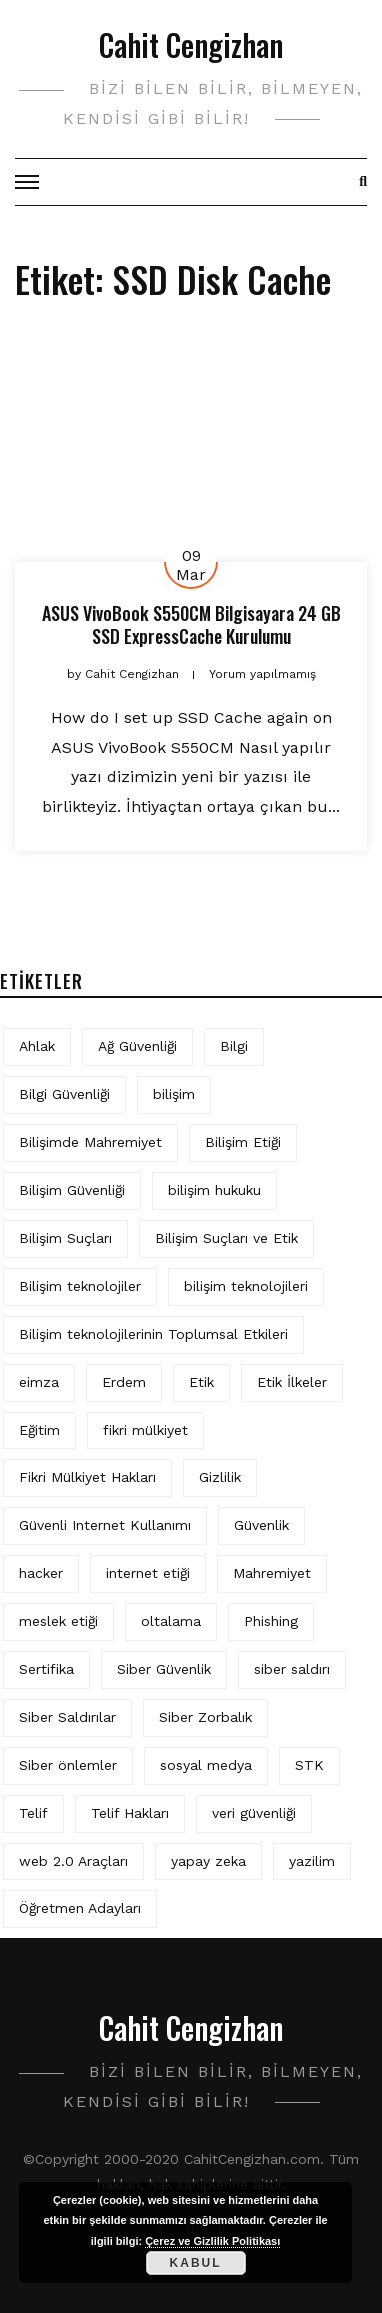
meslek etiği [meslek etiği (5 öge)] (58, 1621)
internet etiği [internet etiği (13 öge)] (148, 1573)
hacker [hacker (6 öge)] (41, 1573)
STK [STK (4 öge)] (309, 1765)
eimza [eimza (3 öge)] (39, 1382)
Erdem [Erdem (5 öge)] (124, 1382)
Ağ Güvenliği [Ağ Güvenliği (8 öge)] (137, 1046)
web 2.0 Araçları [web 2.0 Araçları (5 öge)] (73, 1861)
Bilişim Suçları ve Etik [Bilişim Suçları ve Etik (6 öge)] (226, 1238)
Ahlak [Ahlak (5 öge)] (37, 1046)
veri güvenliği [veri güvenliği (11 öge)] (254, 1813)
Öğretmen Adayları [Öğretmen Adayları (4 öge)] (80, 1908)
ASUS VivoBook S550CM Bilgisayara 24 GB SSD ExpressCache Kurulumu (191, 624)
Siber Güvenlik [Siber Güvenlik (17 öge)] (164, 1669)
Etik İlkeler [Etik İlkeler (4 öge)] (292, 1382)
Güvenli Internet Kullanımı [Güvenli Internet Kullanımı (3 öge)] (105, 1525)
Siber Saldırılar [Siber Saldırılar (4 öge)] (67, 1717)
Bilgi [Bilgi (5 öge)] (234, 1046)
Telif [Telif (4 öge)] (33, 1813)
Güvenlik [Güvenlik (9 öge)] (261, 1525)
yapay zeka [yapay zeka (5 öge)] (208, 1861)
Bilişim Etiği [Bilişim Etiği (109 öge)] (243, 1142)
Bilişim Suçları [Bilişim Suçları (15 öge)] (65, 1238)
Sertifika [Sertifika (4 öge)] (46, 1669)
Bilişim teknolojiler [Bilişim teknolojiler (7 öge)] (80, 1286)
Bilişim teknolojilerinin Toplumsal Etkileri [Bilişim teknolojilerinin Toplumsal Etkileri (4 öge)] (153, 1334)
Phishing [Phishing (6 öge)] (271, 1621)
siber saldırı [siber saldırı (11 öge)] (292, 1669)
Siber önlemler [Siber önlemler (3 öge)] (68, 1765)
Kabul (196, 2263)
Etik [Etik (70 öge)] (201, 1382)
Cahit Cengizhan (191, 44)
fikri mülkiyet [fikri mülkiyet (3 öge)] (145, 1430)
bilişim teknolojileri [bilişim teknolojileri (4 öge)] (246, 1286)
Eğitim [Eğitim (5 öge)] (39, 1430)
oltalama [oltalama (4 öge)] (171, 1621)
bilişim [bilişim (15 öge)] (174, 1094)
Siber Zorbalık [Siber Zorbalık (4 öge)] (205, 1717)
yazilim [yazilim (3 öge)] (312, 1861)
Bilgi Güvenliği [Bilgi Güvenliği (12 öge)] (64, 1094)
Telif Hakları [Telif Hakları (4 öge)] (130, 1813)
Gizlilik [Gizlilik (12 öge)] (220, 1477)
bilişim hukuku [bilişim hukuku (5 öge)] (214, 1190)
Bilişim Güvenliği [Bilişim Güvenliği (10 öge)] (72, 1190)
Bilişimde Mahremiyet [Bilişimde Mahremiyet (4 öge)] (90, 1142)
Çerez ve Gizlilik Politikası (212, 2241)
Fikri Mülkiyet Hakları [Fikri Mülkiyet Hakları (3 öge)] (87, 1477)
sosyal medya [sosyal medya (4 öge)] (206, 1765)
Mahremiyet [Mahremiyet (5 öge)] (272, 1573)
